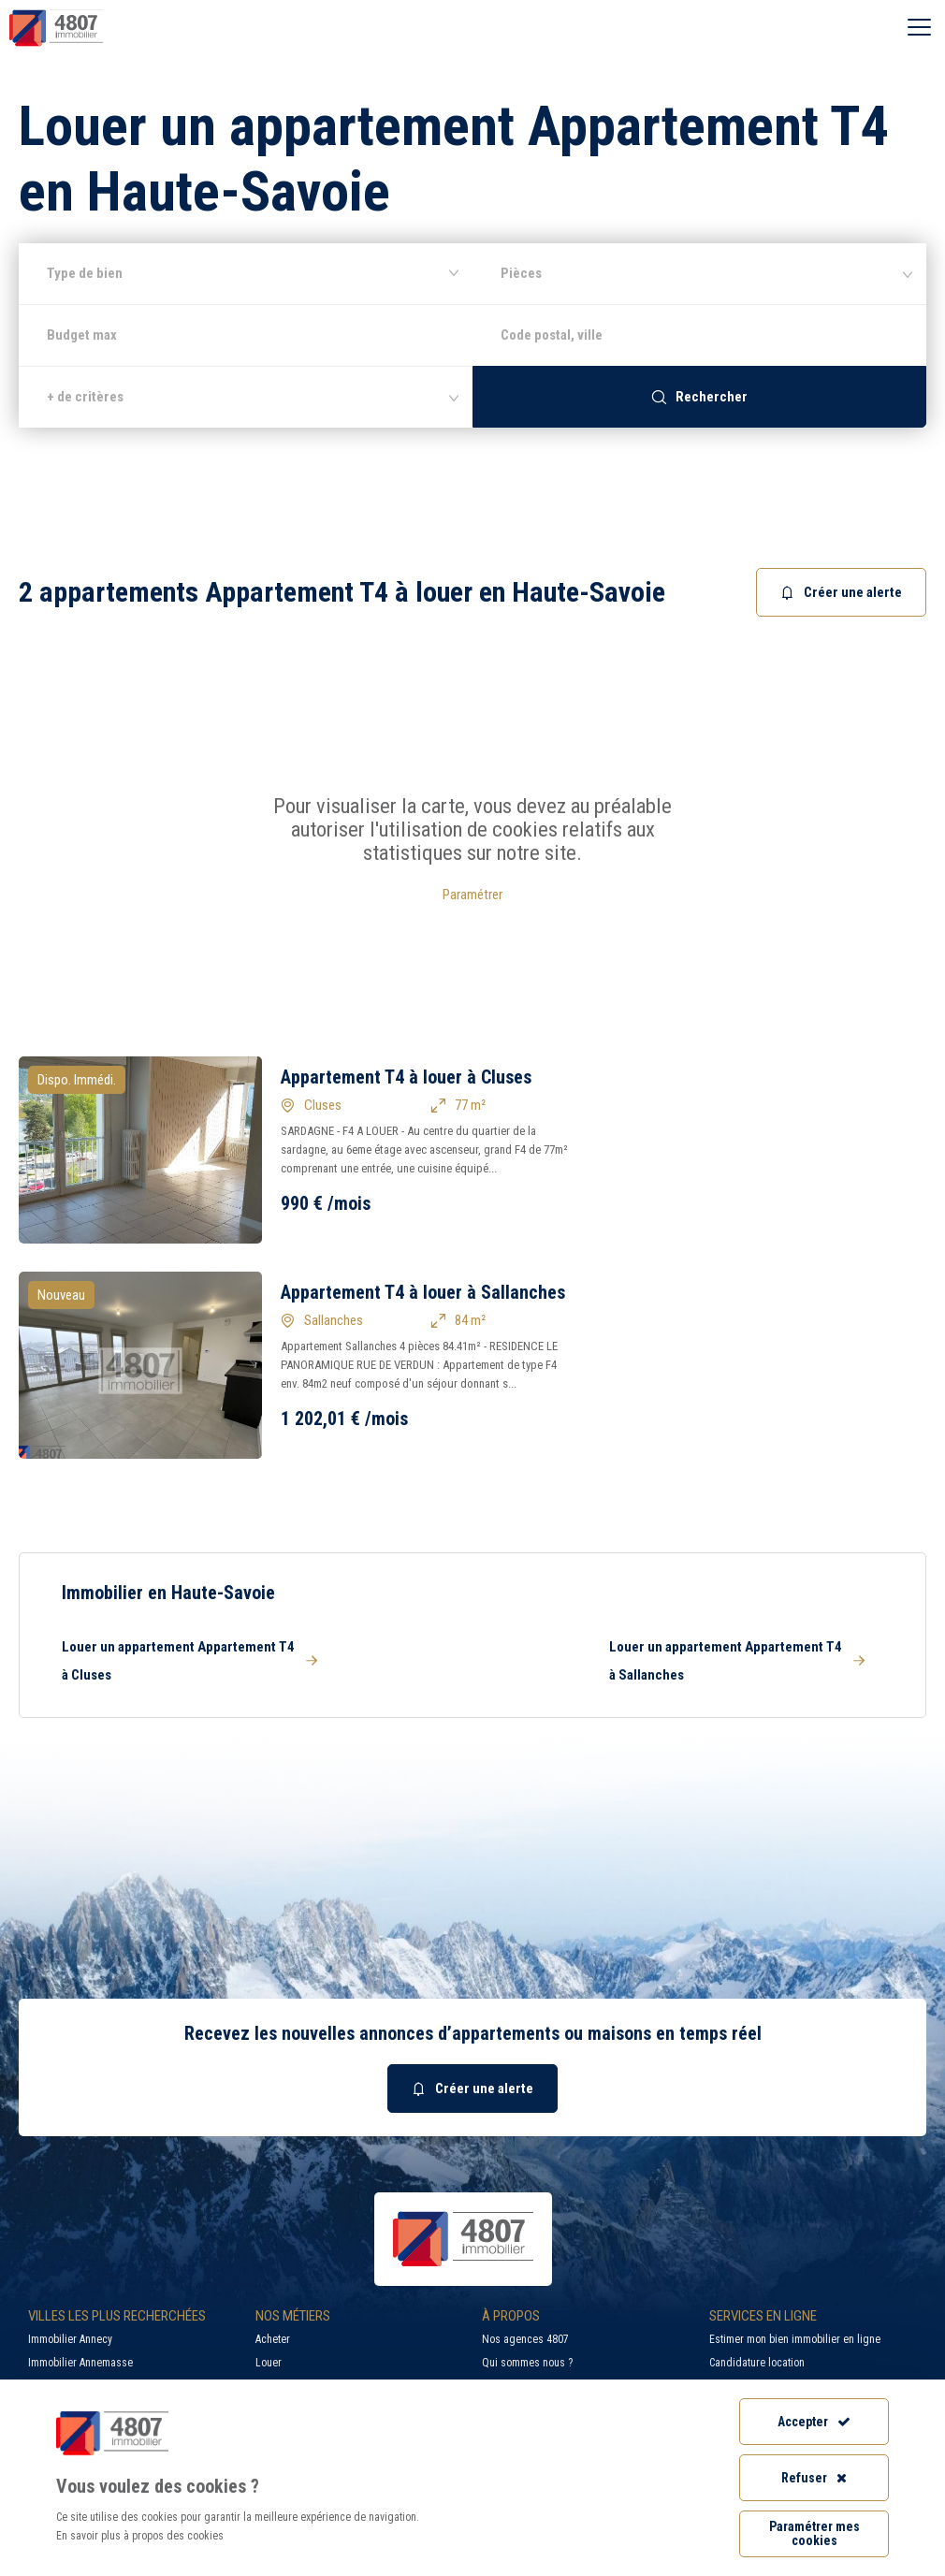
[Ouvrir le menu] (919, 28)
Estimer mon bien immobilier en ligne (794, 2339)
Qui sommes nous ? (527, 2362)
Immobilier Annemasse (80, 2362)
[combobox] (699, 335)
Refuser (814, 2477)
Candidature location (757, 2362)
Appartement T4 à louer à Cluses (406, 1077)
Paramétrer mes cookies (814, 2533)
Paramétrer (472, 894)
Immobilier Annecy (70, 2339)
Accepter (814, 2421)
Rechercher (700, 396)
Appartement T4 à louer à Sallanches (423, 1292)
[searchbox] (699, 335)
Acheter (272, 2339)
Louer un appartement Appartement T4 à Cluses (189, 1660)
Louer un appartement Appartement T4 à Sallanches (737, 1660)
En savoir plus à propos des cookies (140, 2535)
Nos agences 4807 (525, 2339)
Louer (268, 2362)
